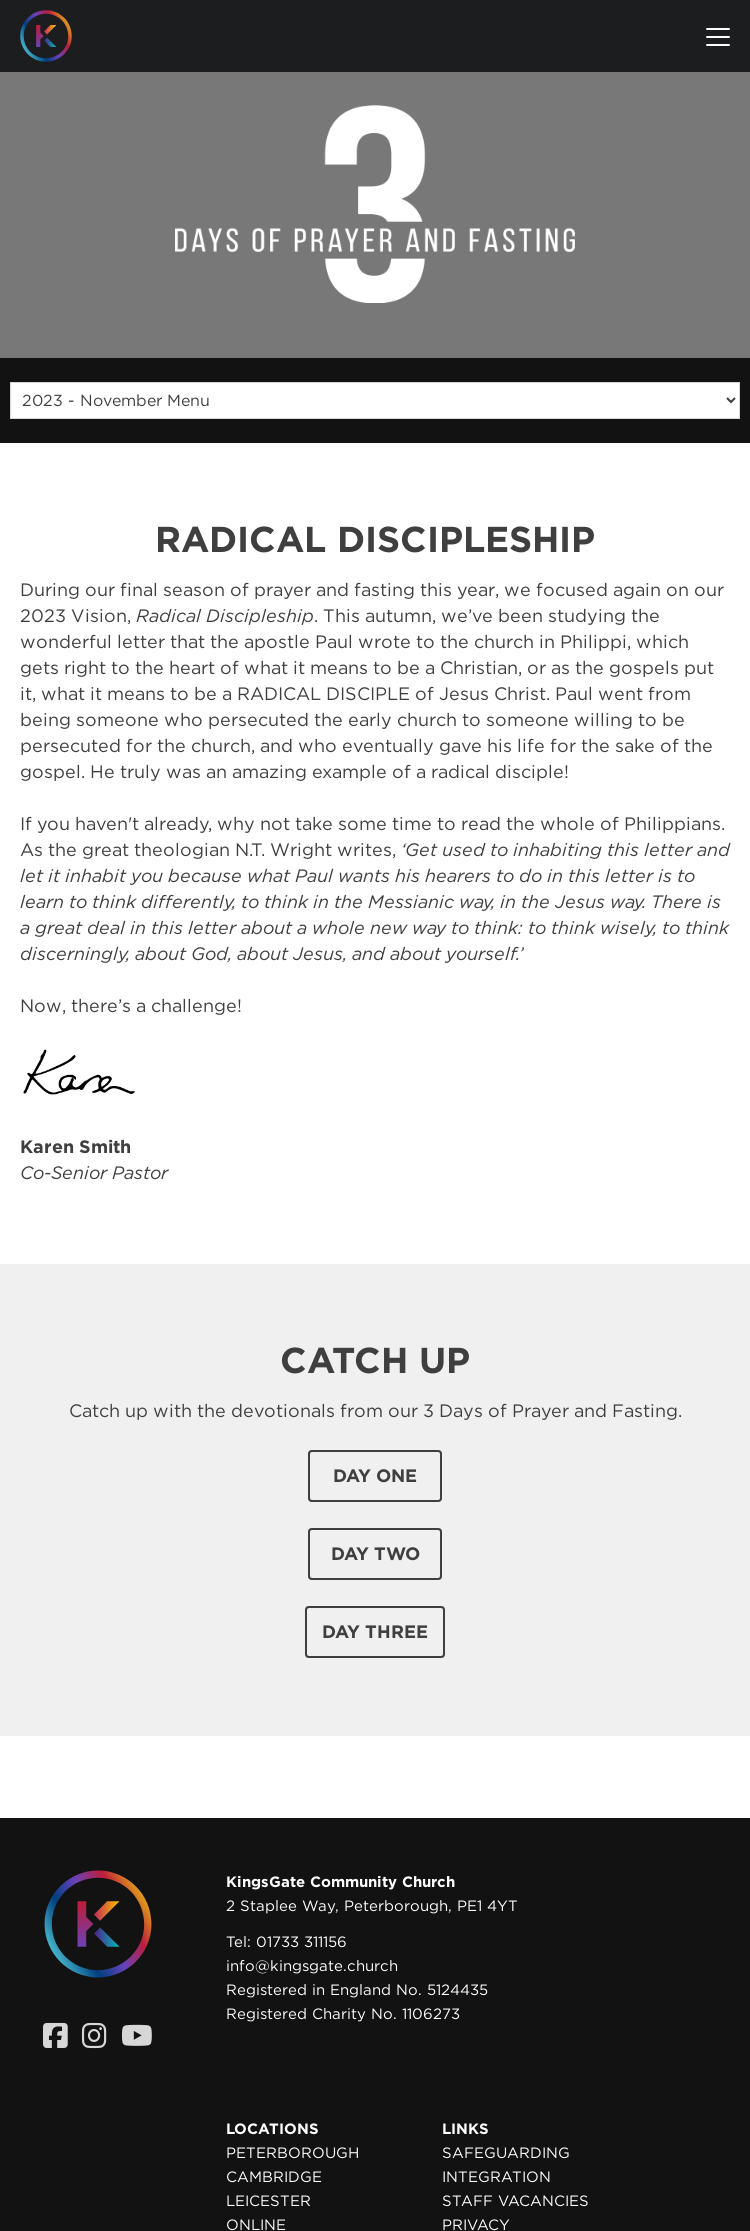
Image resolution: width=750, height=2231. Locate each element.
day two (375, 1553)
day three (375, 1631)
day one (375, 1475)
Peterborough (292, 2153)
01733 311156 (301, 1942)
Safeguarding (506, 2153)
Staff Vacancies (515, 2201)
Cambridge (274, 2177)
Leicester (268, 2201)
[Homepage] (61, 36)
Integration (496, 2177)
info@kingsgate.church (312, 1966)
